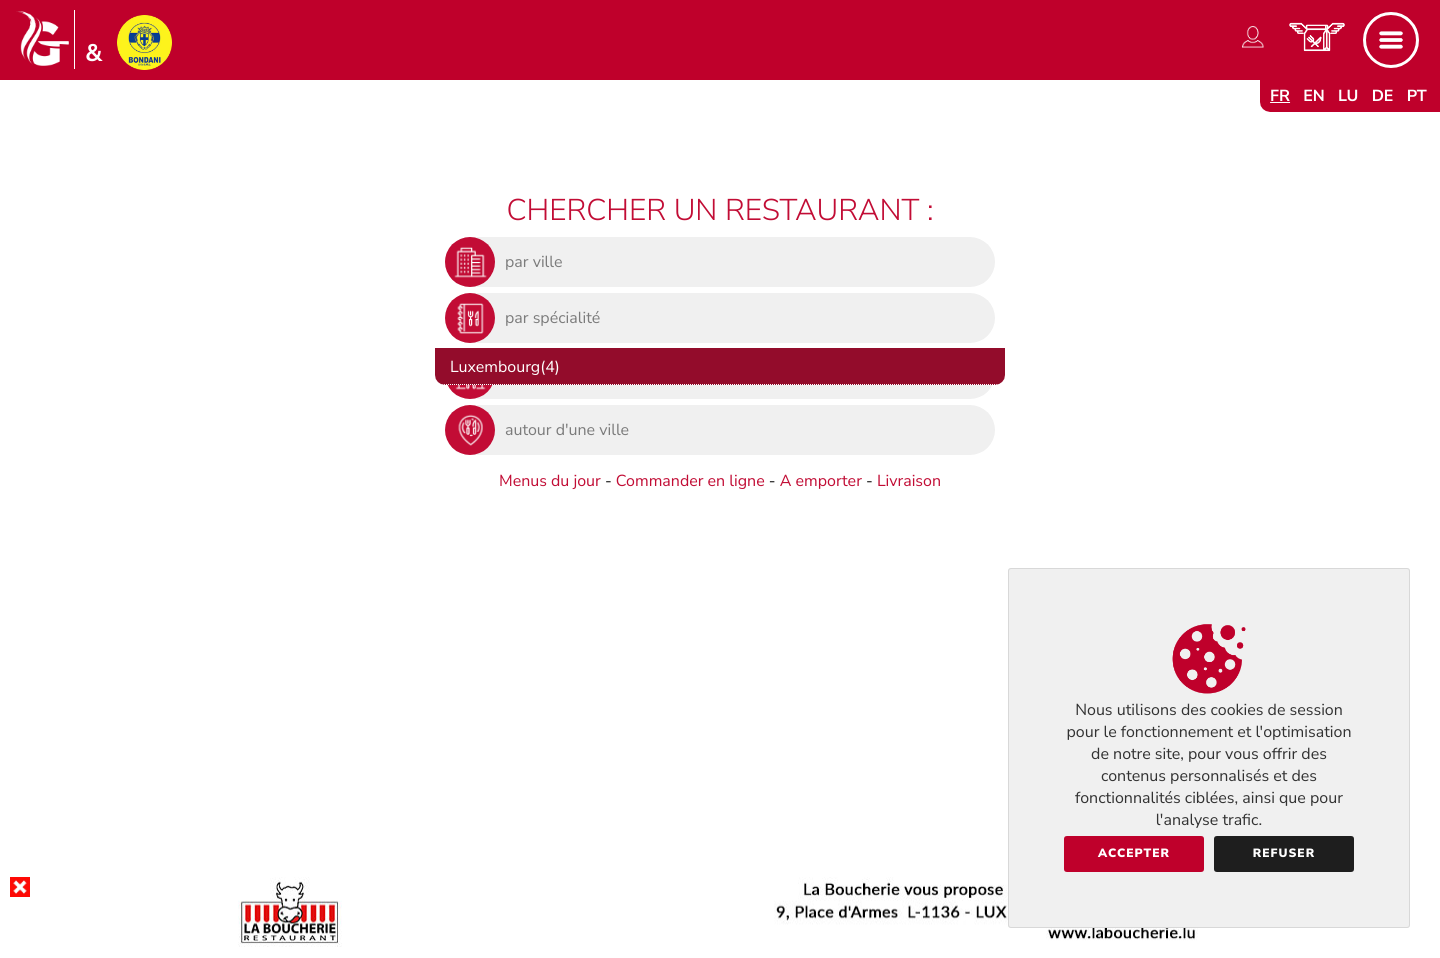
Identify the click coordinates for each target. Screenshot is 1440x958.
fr (1280, 96)
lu (1348, 96)
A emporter (821, 481)
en (1314, 96)
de (1383, 96)
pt (1417, 96)
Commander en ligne (690, 481)
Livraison (909, 481)
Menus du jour (550, 481)
